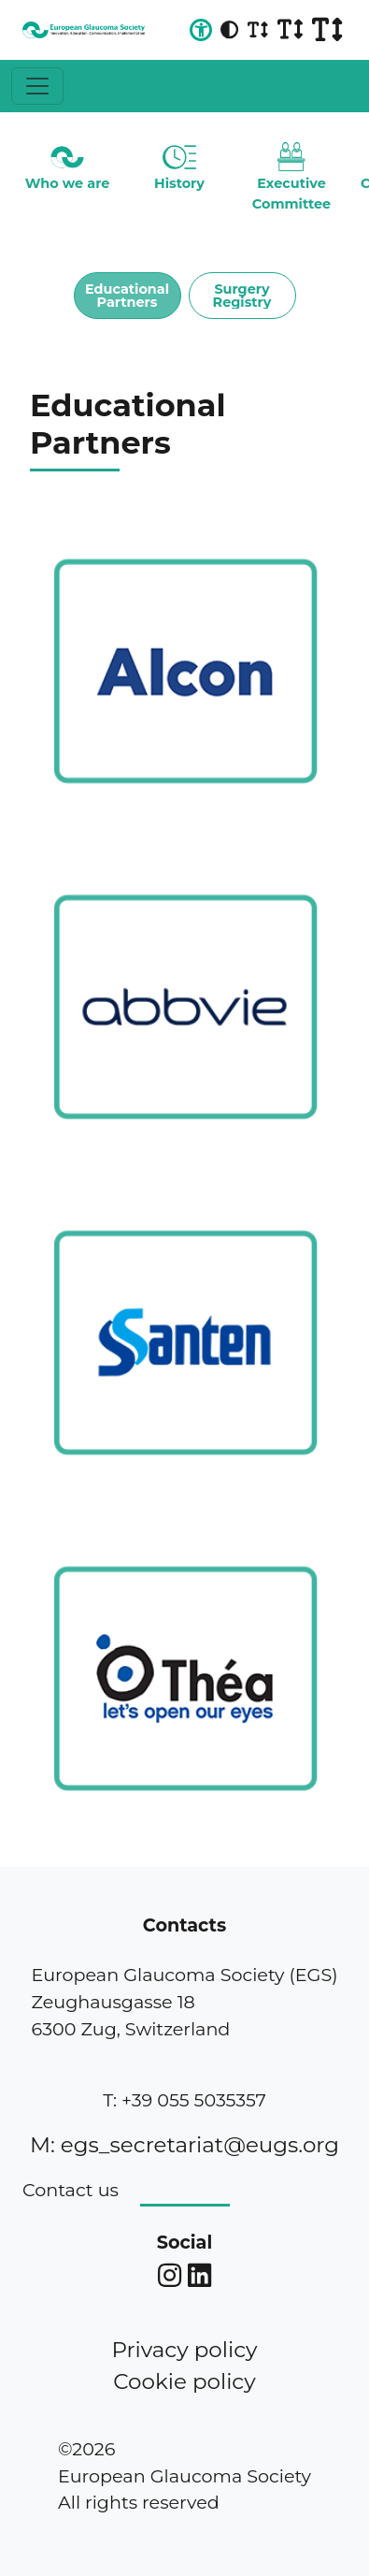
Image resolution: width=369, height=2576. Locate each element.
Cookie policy (184, 2381)
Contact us (70, 2189)
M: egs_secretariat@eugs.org (184, 2145)
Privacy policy (184, 2350)
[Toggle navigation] (37, 86)
